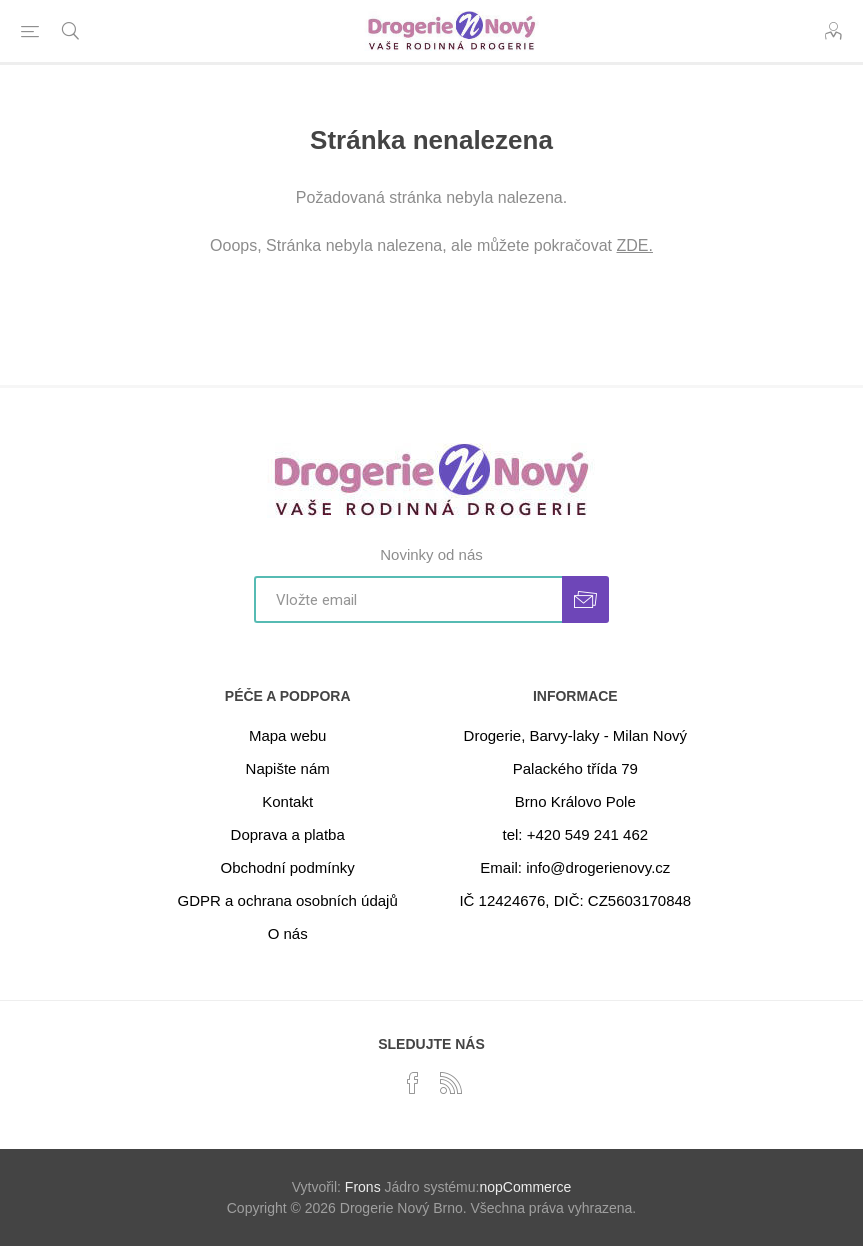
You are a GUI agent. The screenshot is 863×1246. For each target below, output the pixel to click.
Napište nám (288, 768)
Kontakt (287, 801)
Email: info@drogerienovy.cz (575, 867)
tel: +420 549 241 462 (576, 834)
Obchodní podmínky (288, 867)
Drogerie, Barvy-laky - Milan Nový (575, 735)
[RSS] (451, 1083)
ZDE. (635, 245)
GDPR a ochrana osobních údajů (288, 900)
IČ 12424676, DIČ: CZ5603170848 (575, 900)
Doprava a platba (288, 834)
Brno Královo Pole (575, 801)
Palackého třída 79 (575, 768)
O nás (288, 933)
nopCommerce (525, 1187)
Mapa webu (288, 735)
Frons (363, 1187)
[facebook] (413, 1083)
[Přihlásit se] (408, 599)
